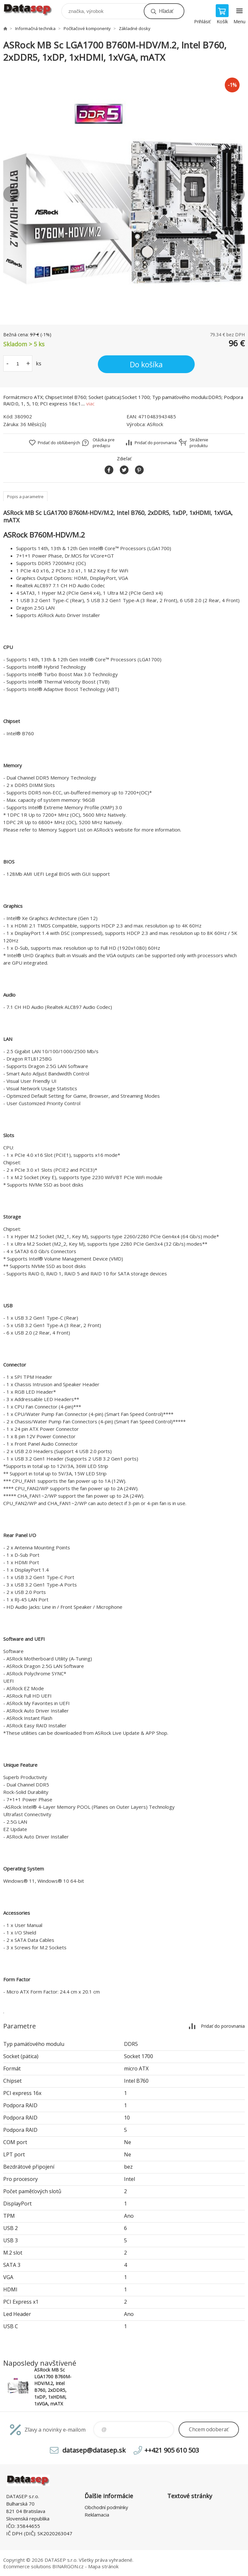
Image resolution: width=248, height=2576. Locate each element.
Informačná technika (35, 28)
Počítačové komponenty (87, 28)
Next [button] (237, 194)
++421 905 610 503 (171, 2450)
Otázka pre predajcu (104, 442)
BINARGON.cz (68, 2566)
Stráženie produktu (199, 442)
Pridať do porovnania (156, 442)
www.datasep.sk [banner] (31, 9)
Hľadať (166, 11)
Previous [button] (11, 194)
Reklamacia (97, 2514)
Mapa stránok (103, 2566)
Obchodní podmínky (106, 2507)
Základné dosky (134, 28)
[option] (124, 194)
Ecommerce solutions (27, 2566)
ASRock (155, 424)
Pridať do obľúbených (59, 442)
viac (90, 403)
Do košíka (146, 364)
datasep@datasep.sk (94, 2450)
